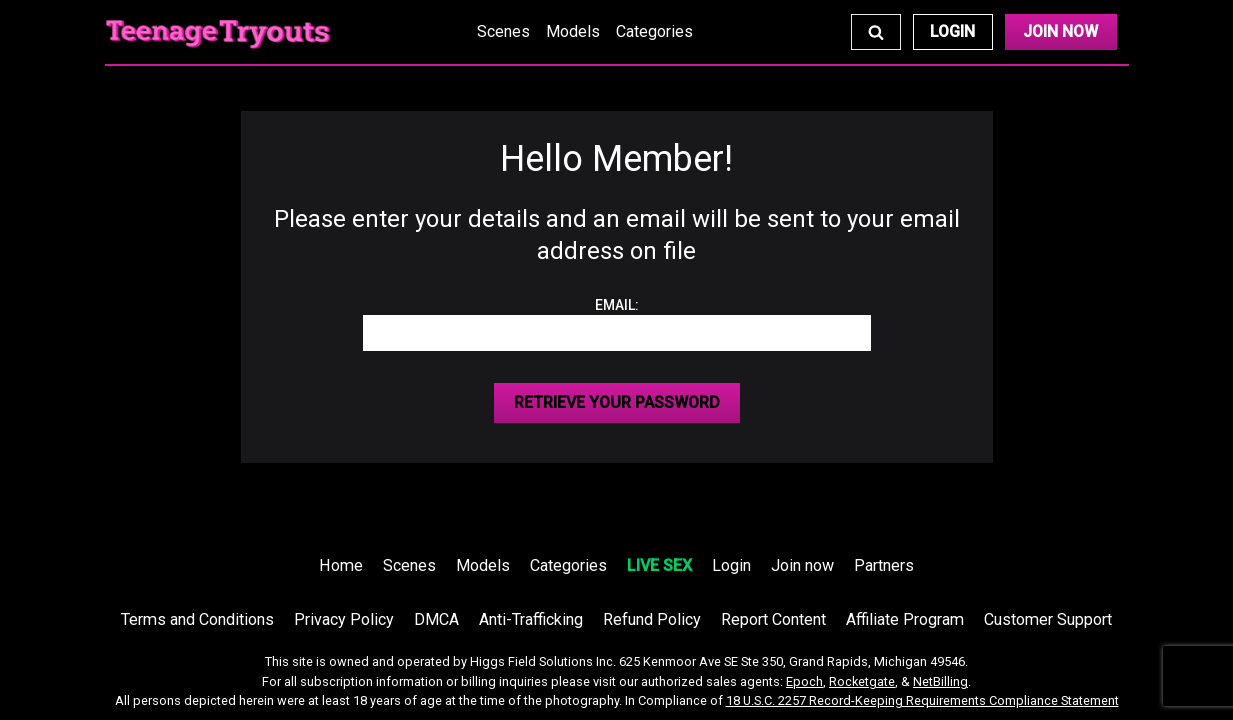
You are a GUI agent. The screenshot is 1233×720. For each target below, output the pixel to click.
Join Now (1060, 31)
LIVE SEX (659, 565)
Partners (884, 565)
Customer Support (1048, 619)
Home (341, 565)
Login (952, 31)
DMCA (436, 619)
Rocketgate (862, 681)
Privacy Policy (344, 619)
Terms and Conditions (197, 619)
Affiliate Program (905, 619)
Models (573, 31)
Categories (654, 31)
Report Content (773, 619)
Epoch (804, 681)
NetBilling (940, 681)
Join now (802, 565)
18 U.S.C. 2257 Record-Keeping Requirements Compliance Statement (922, 700)
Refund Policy (652, 619)
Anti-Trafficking (531, 619)
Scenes (503, 31)
